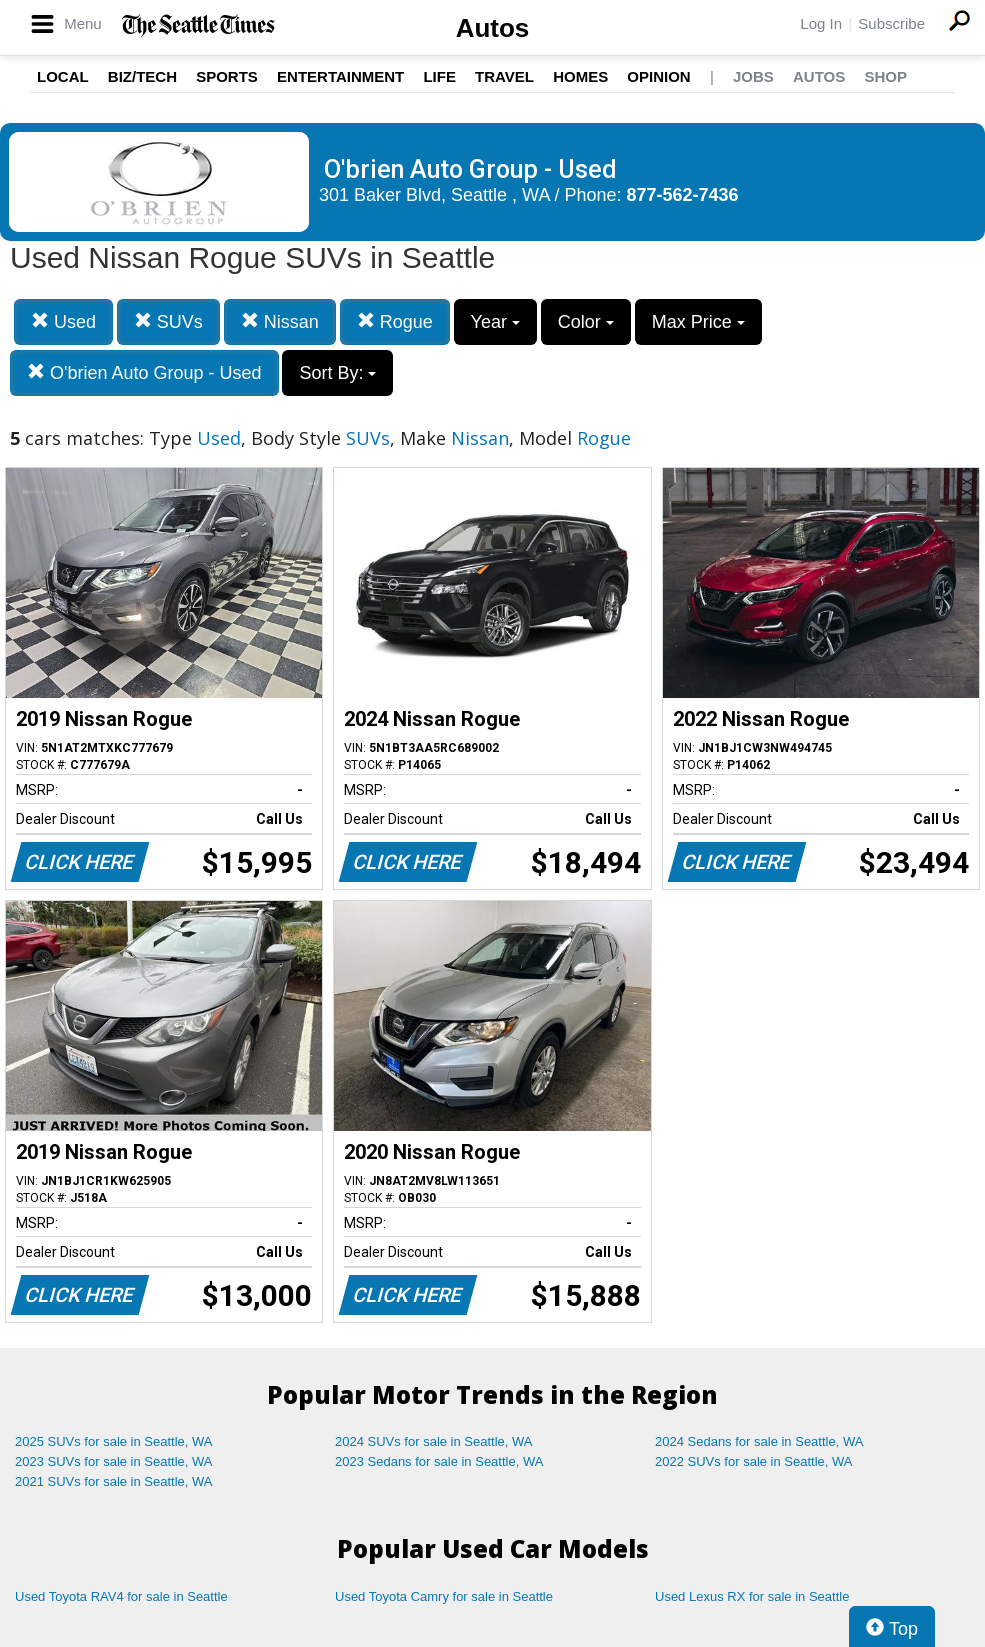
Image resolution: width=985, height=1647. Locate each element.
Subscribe (891, 23)
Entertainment (340, 76)
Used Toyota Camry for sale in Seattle (444, 1596)
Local (63, 76)
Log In (821, 23)
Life (439, 76)
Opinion (658, 76)
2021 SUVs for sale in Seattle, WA (114, 1481)
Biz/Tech (142, 76)
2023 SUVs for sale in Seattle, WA (114, 1461)
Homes (580, 76)
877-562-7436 (683, 195)
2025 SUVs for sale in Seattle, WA (114, 1441)
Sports (227, 76)
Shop (885, 76)
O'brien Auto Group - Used (144, 372)
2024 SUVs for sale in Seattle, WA (434, 1441)
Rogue (395, 321)
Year (495, 322)
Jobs (753, 76)
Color (586, 322)
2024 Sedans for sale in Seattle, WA (759, 1441)
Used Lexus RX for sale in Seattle (752, 1596)
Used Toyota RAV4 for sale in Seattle (121, 1596)
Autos (493, 28)
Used (63, 321)
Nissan (280, 321)
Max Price (698, 322)
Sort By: (337, 373)
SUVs (168, 321)
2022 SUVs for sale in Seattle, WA (754, 1461)
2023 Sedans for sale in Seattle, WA (439, 1461)
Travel (504, 76)
